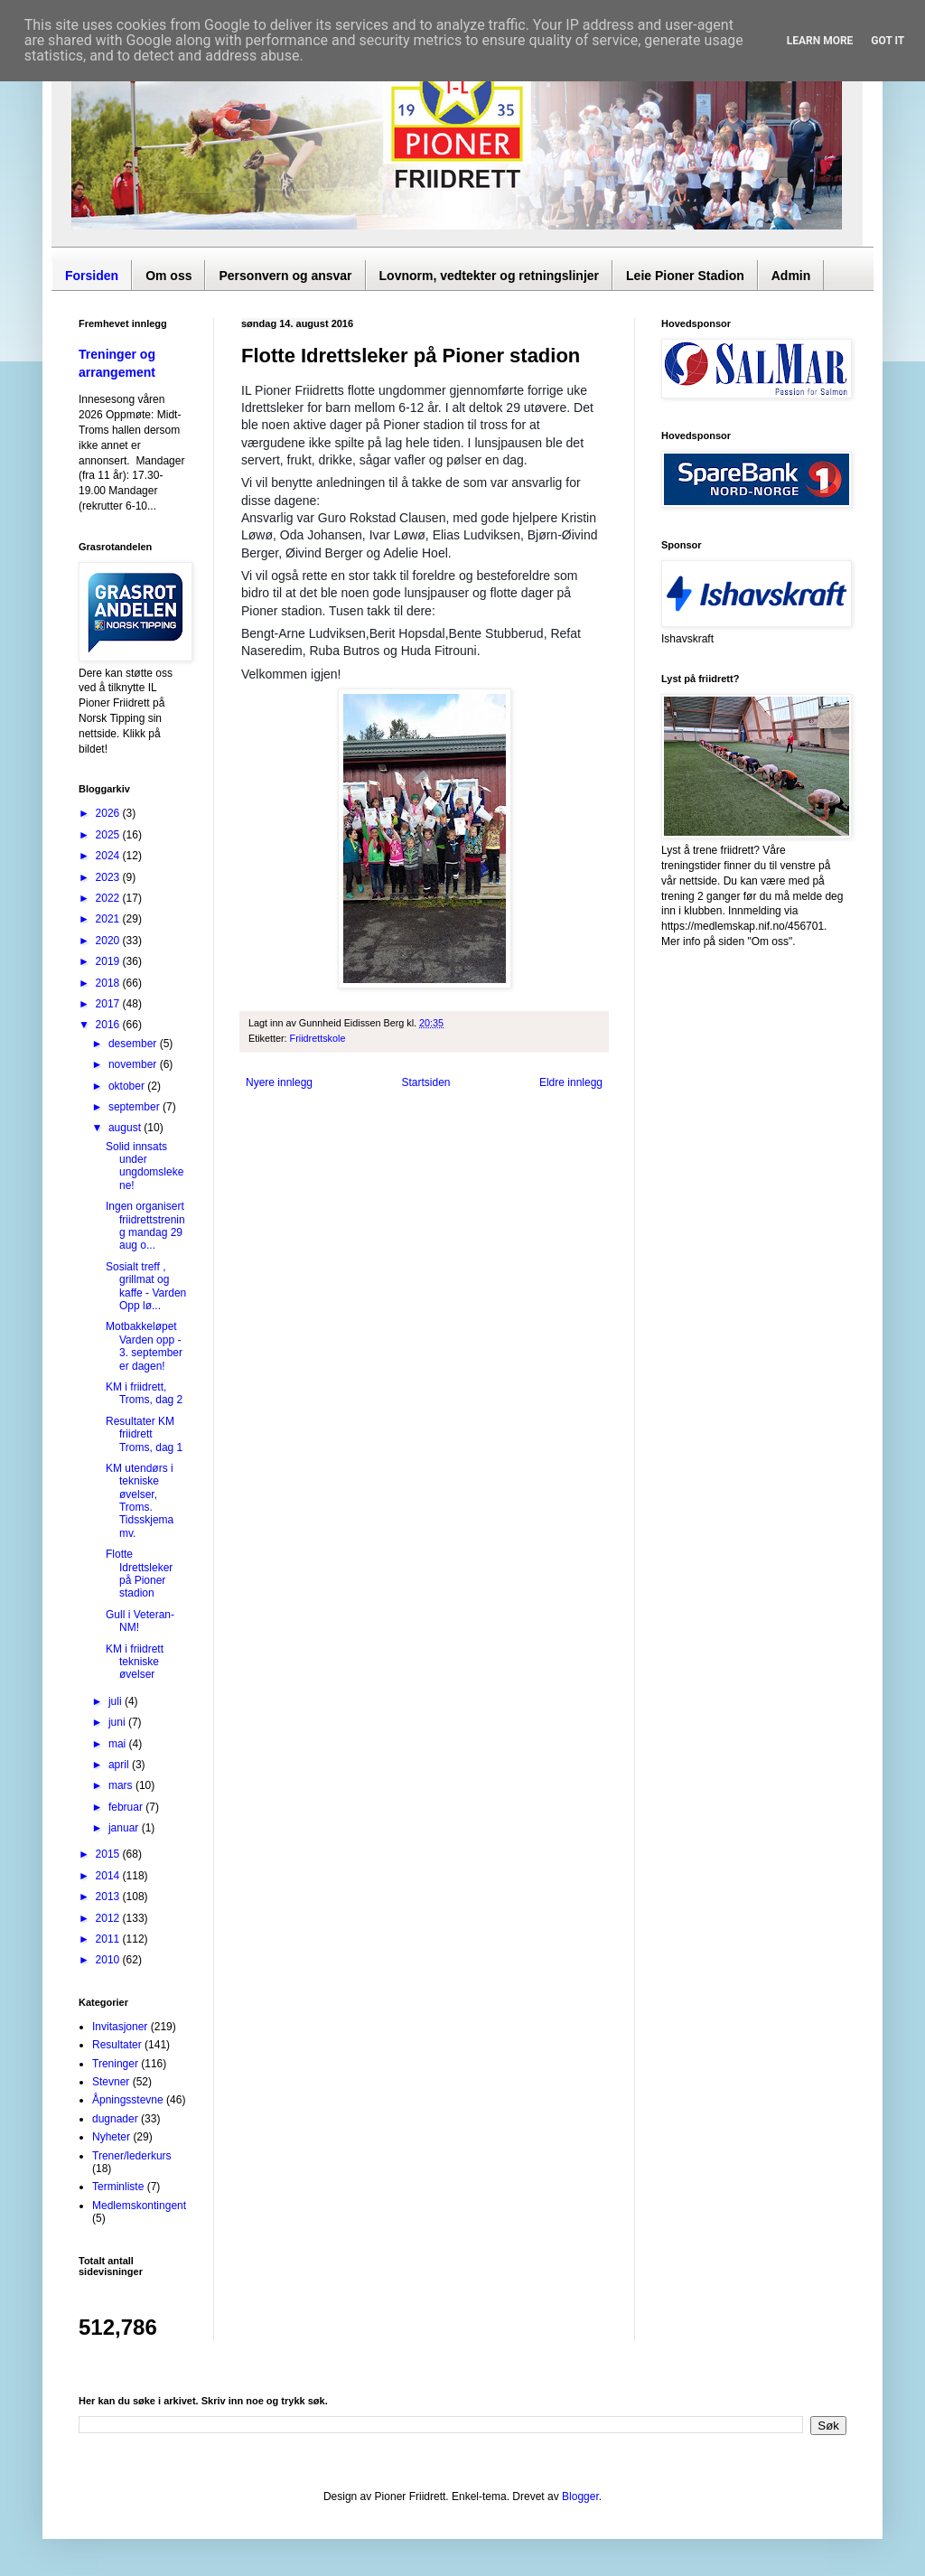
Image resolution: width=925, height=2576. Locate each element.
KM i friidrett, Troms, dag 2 (144, 1393)
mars (121, 1785)
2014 (109, 1875)
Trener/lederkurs (132, 2156)
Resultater (117, 2044)
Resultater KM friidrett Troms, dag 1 (144, 1434)
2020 (109, 940)
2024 (109, 855)
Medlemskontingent (139, 2205)
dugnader (115, 2118)
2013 (109, 1896)
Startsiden (425, 1082)
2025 (109, 835)
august (126, 1127)
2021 (109, 919)
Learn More (820, 40)
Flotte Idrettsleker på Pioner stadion (139, 1573)
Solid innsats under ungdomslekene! (144, 1166)
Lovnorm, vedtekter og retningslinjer (489, 275)
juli (116, 1701)
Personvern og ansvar (285, 275)
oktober (127, 1086)
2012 (109, 1918)
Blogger (580, 2496)
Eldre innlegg (571, 1082)
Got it (887, 40)
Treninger (115, 2063)
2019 (109, 961)
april (120, 1764)
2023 (109, 877)
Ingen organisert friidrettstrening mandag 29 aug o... (145, 1225)
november (134, 1064)
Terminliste (118, 2186)
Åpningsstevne (128, 2100)
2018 (109, 983)
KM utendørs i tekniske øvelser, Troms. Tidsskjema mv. (139, 1501)
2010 (109, 1959)
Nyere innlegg (279, 1082)
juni (118, 1722)
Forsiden (91, 275)
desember (134, 1043)
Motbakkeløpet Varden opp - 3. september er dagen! (144, 1346)
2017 (109, 1004)
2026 (109, 813)
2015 (109, 1854)
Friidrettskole (318, 1038)
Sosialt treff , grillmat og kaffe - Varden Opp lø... (146, 1286)
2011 (109, 1939)
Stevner (110, 2081)
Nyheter (111, 2137)
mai (118, 1744)
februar (126, 1807)
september (135, 1107)
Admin (791, 275)
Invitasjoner (119, 2026)
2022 (109, 898)
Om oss (168, 275)
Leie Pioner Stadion (685, 275)
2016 (109, 1024)
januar (125, 1828)
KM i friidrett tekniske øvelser (135, 1662)
